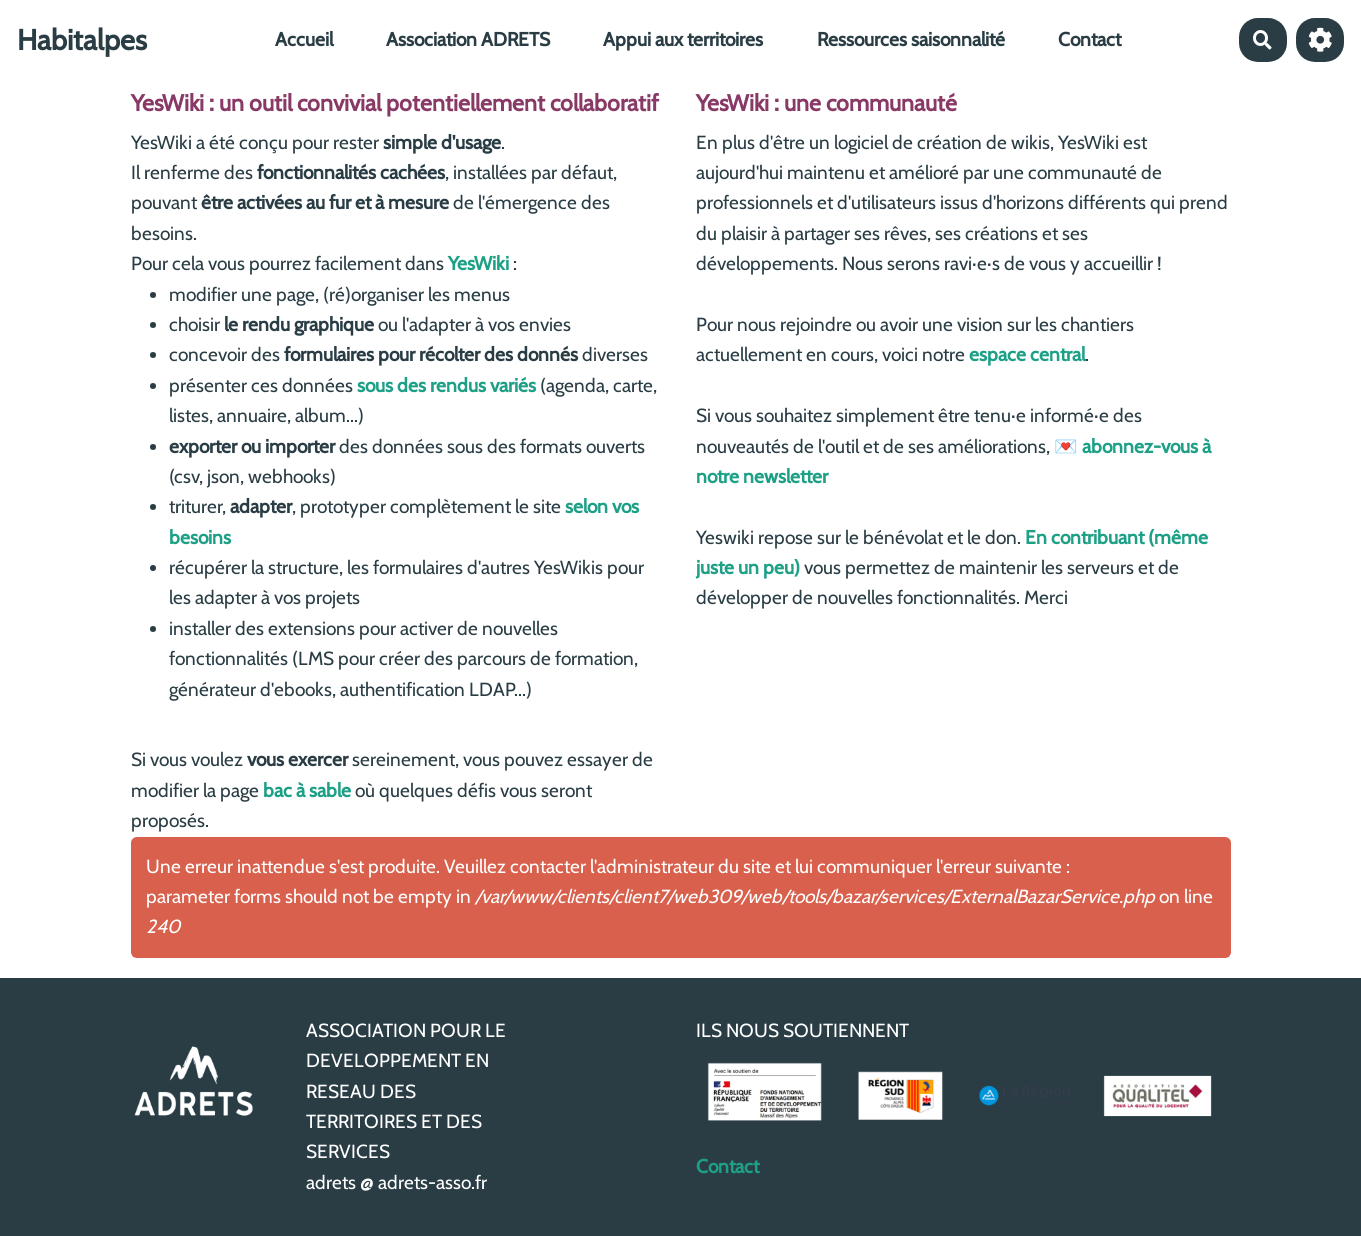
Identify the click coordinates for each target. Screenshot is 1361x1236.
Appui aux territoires (683, 39)
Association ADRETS (468, 39)
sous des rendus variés (446, 385)
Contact (1089, 39)
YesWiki (478, 263)
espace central (1027, 354)
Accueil (304, 39)
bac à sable (307, 790)
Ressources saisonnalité (911, 39)
